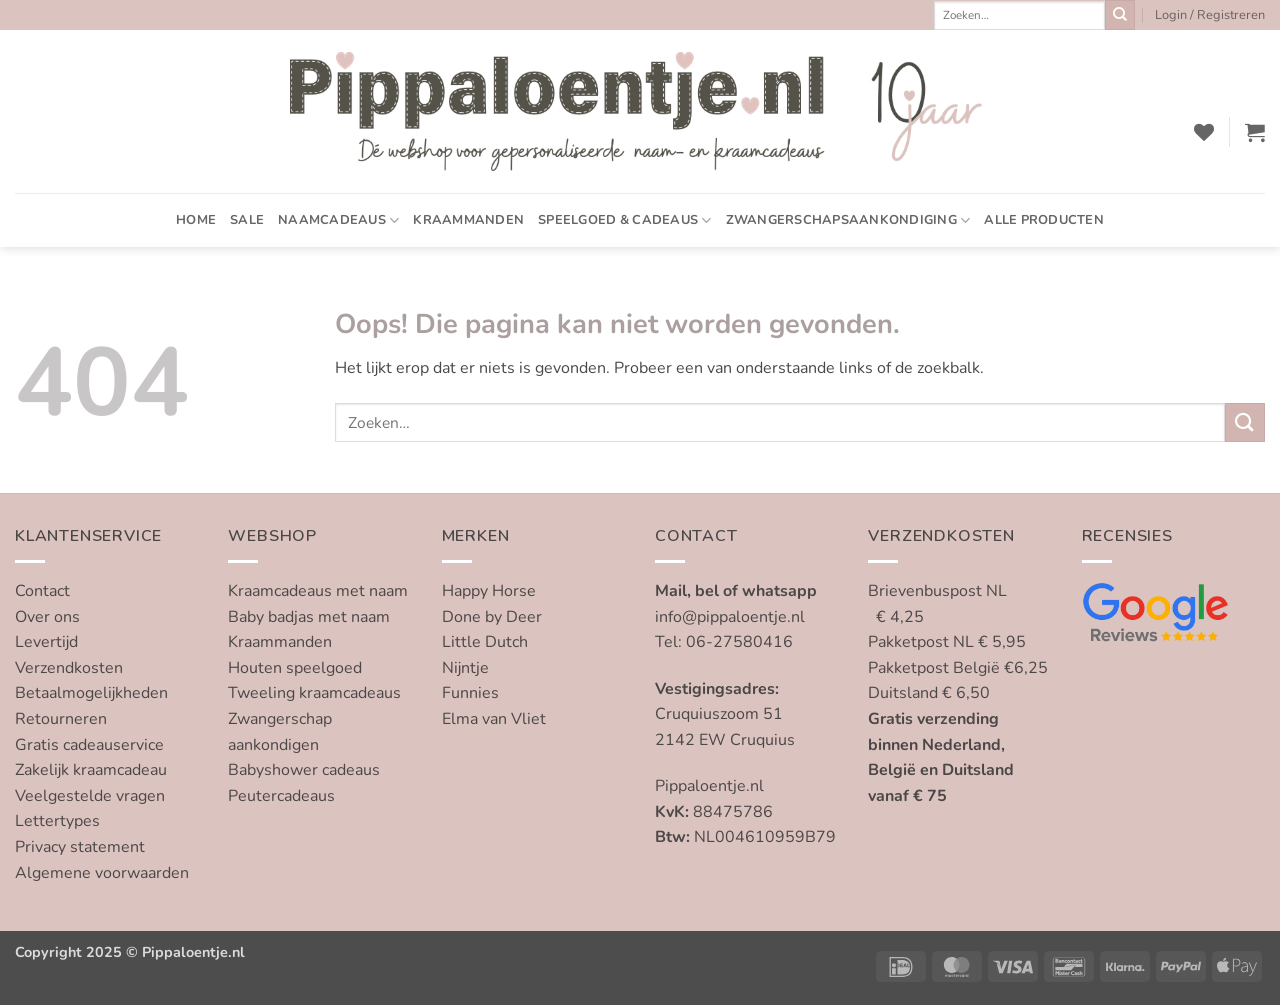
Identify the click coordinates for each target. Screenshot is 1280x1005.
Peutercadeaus (281, 796)
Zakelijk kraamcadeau (91, 770)
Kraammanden (468, 220)
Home (196, 220)
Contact (42, 591)
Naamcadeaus (338, 220)
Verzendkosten (69, 668)
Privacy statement (80, 847)
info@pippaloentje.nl (730, 617)
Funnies (470, 693)
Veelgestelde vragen (90, 796)
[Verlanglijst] (1204, 132)
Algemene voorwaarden (102, 873)
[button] (1210, 15)
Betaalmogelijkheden (91, 693)
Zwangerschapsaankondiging (848, 220)
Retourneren (61, 719)
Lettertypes (57, 821)
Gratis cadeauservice (89, 745)
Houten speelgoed (295, 668)
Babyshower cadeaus (304, 770)
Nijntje (465, 668)
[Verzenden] (1120, 15)
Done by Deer (492, 617)
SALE (247, 220)
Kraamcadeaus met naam (318, 591)
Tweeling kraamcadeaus (314, 693)
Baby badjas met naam (309, 617)
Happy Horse (489, 591)
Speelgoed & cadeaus (624, 220)
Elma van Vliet (494, 719)
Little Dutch (485, 642)
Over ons (47, 617)
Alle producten (1044, 220)
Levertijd (46, 642)
